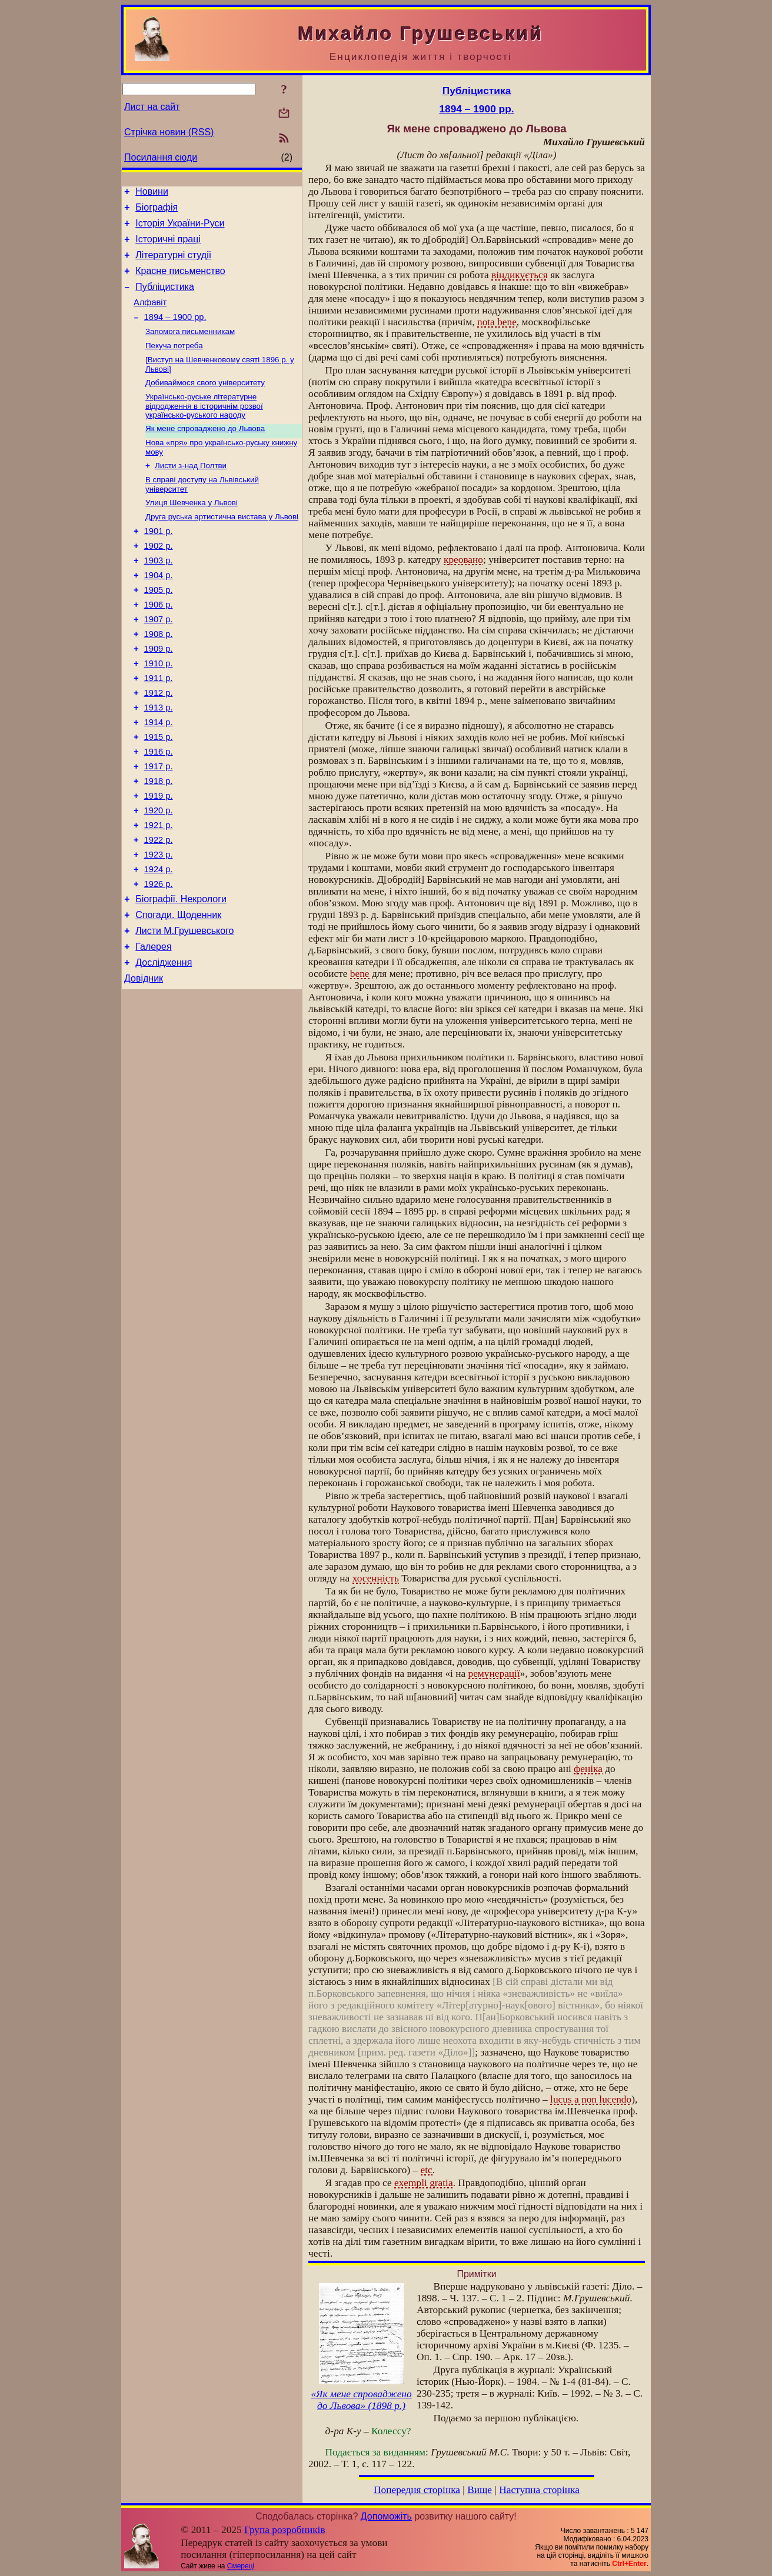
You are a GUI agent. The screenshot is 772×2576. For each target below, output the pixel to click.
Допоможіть (386, 2516)
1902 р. (158, 578)
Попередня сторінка (417, 2489)
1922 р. (158, 907)
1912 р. (158, 743)
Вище (479, 2489)
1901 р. (158, 561)
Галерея (153, 1027)
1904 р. (158, 611)
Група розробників (284, 2529)
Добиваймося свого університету (205, 403)
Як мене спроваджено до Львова (205, 451)
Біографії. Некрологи (181, 974)
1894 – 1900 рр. (175, 333)
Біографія (156, 211)
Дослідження (163, 1044)
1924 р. (158, 940)
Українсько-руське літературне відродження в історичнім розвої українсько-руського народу (204, 427)
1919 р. (158, 858)
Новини (151, 193)
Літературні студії (173, 264)
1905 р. (158, 627)
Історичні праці (168, 246)
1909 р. (158, 693)
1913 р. (158, 759)
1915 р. (158, 792)
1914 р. (158, 775)
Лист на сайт (152, 107)
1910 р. (158, 710)
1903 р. (158, 594)
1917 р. (158, 825)
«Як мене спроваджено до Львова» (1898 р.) (361, 2399)
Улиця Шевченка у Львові (191, 530)
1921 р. (158, 891)
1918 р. (158, 841)
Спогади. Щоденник (178, 991)
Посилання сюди (160, 157)
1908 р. (158, 677)
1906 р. (158, 644)
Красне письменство (180, 281)
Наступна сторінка (539, 2489)
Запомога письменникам (190, 348)
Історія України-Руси (179, 228)
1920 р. (158, 874)
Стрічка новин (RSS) (169, 132)
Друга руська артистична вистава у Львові (221, 545)
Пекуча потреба (174, 363)
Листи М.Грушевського (184, 1009)
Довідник (143, 1062)
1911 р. (158, 726)
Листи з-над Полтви (191, 490)
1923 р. (158, 924)
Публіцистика (164, 299)
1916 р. (158, 808)
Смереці (240, 2566)
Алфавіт (150, 316)
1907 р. (158, 660)
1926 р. (158, 957)
